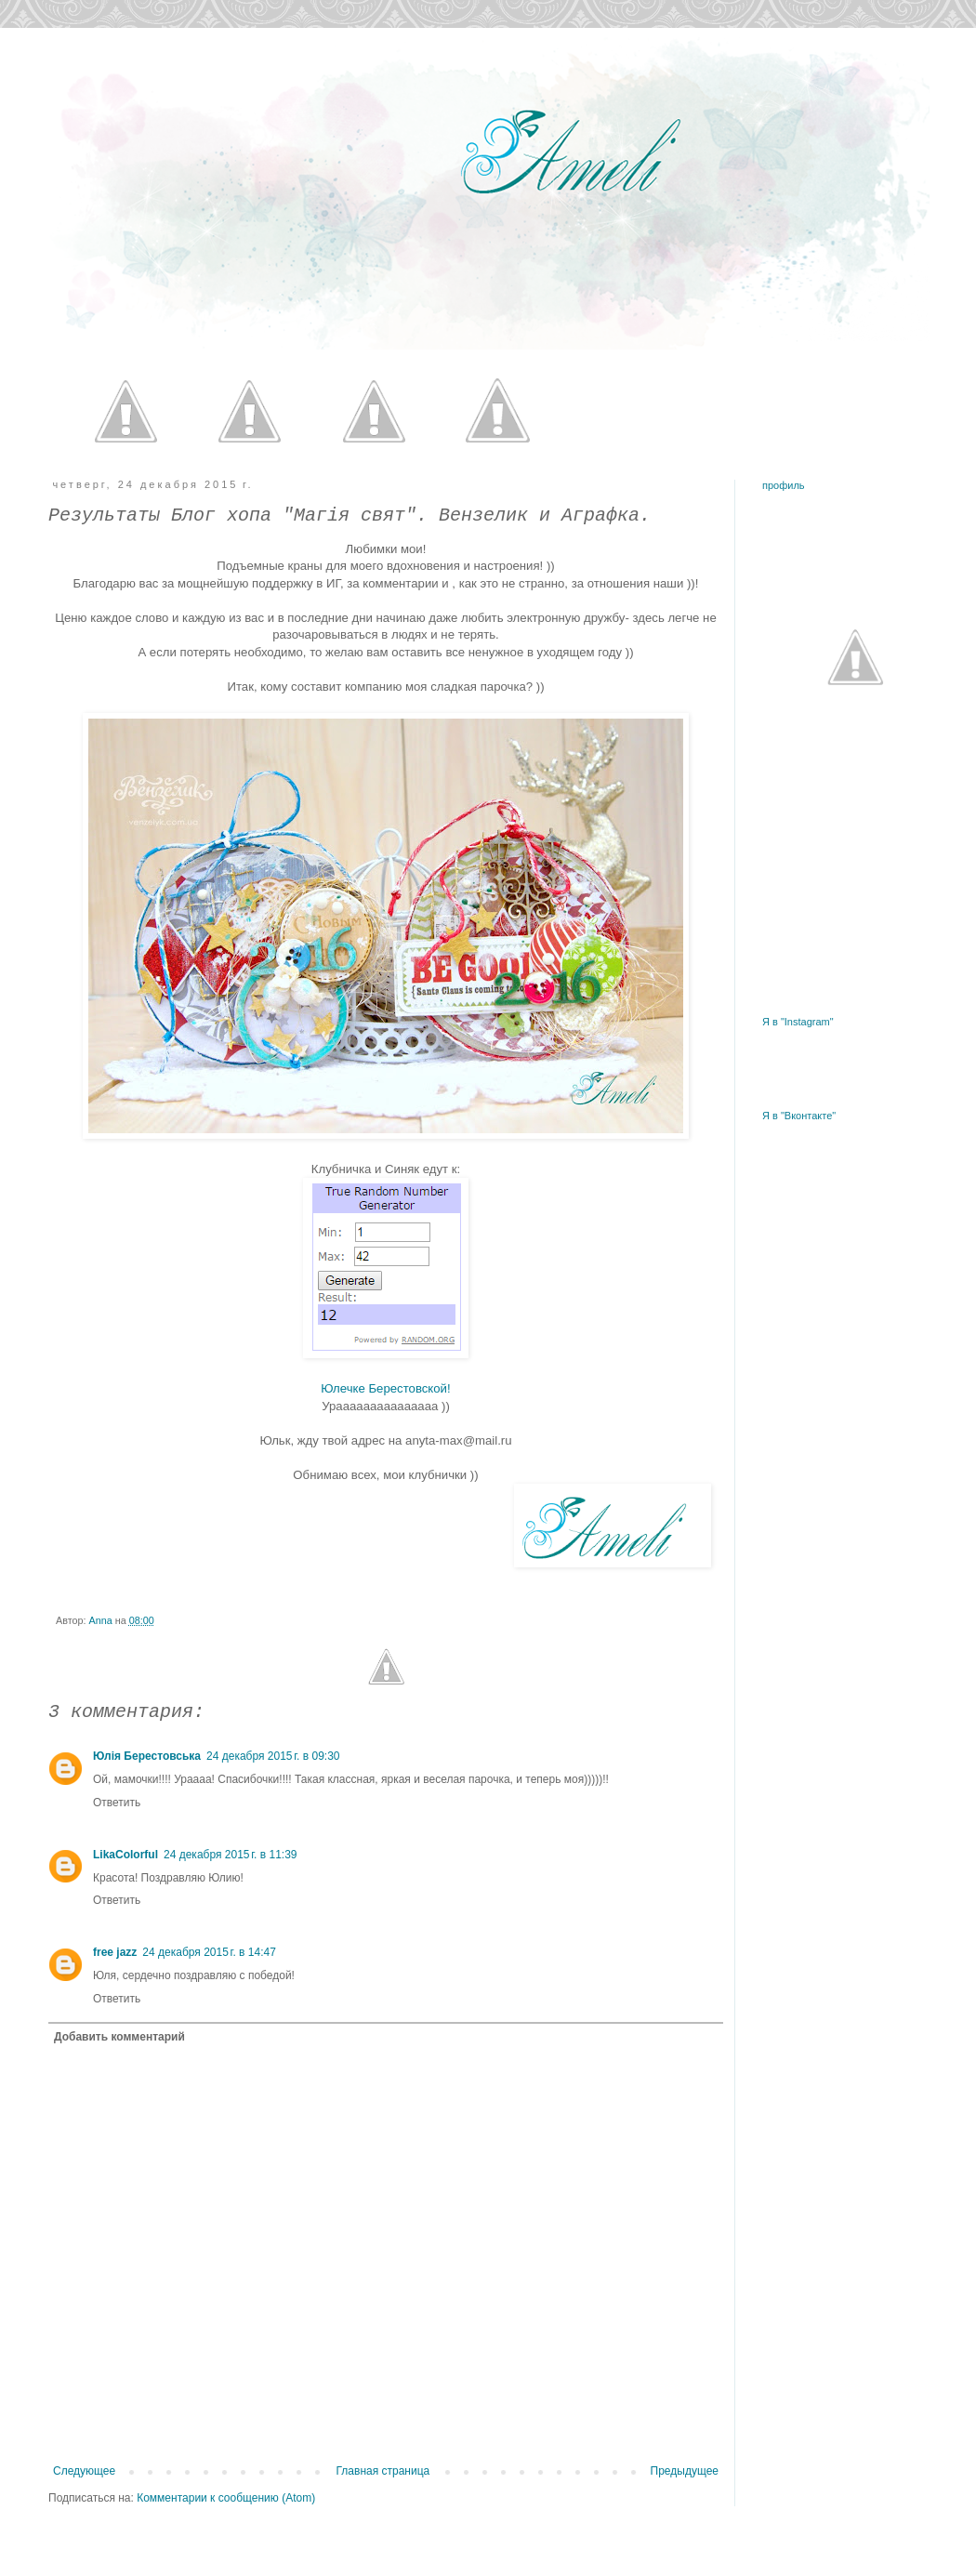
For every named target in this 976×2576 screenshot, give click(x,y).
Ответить (116, 1802)
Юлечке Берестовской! (385, 1388)
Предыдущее (685, 2470)
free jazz (115, 1952)
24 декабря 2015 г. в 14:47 (208, 1952)
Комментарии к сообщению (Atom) (226, 2497)
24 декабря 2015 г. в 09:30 (272, 1756)
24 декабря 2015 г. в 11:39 (230, 1854)
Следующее (84, 2470)
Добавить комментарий (119, 2036)
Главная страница (383, 2470)
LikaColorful (125, 1854)
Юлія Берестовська (147, 1756)
